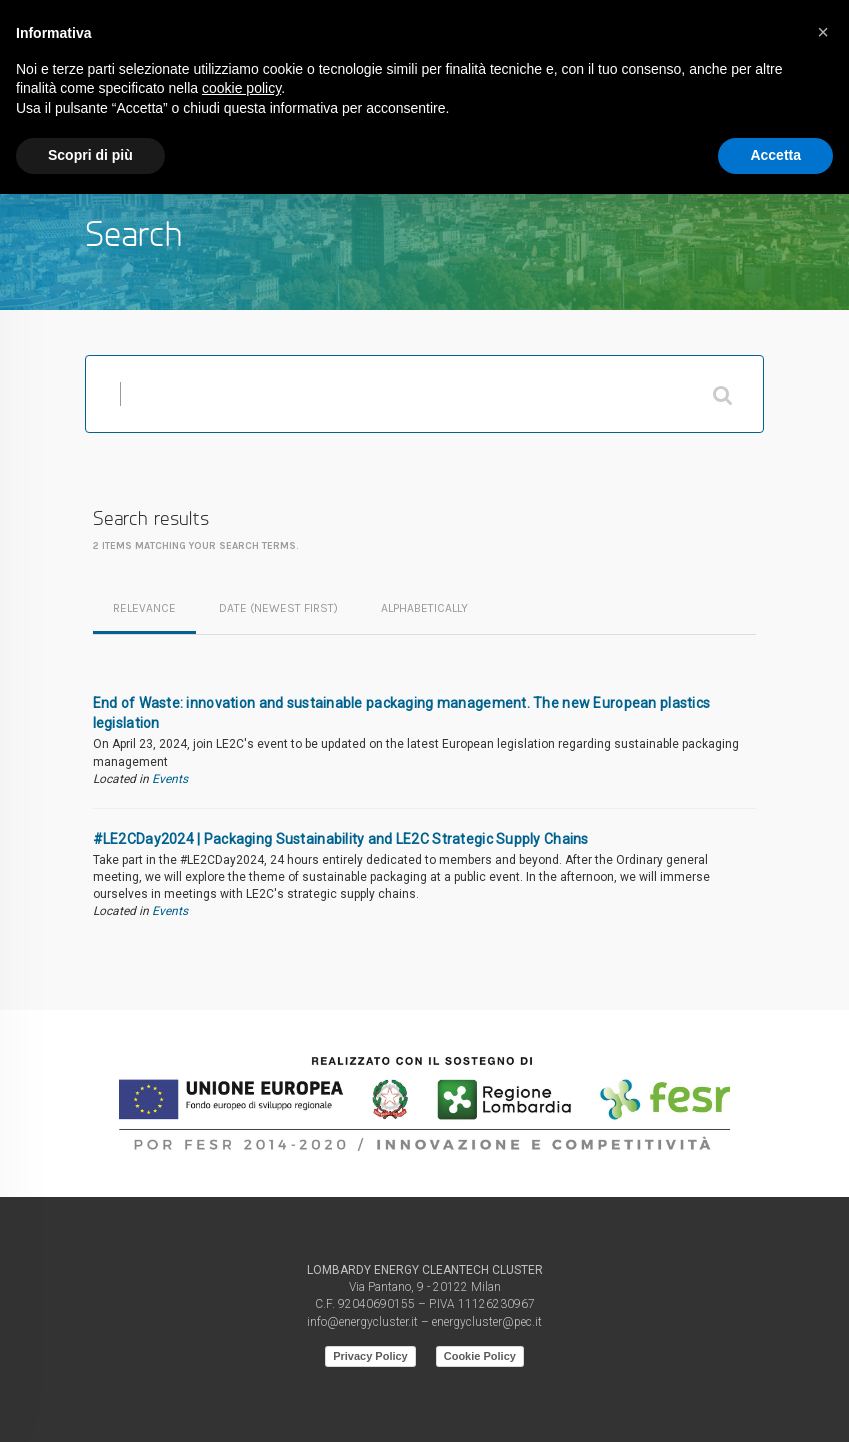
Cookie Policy (480, 1356)
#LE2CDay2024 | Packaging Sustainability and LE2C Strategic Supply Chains (341, 839)
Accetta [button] (775, 155)
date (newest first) (278, 608)
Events (170, 779)
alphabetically (424, 608)
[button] (823, 32)
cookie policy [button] (241, 88)
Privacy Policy (370, 1356)
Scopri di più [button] (90, 155)
